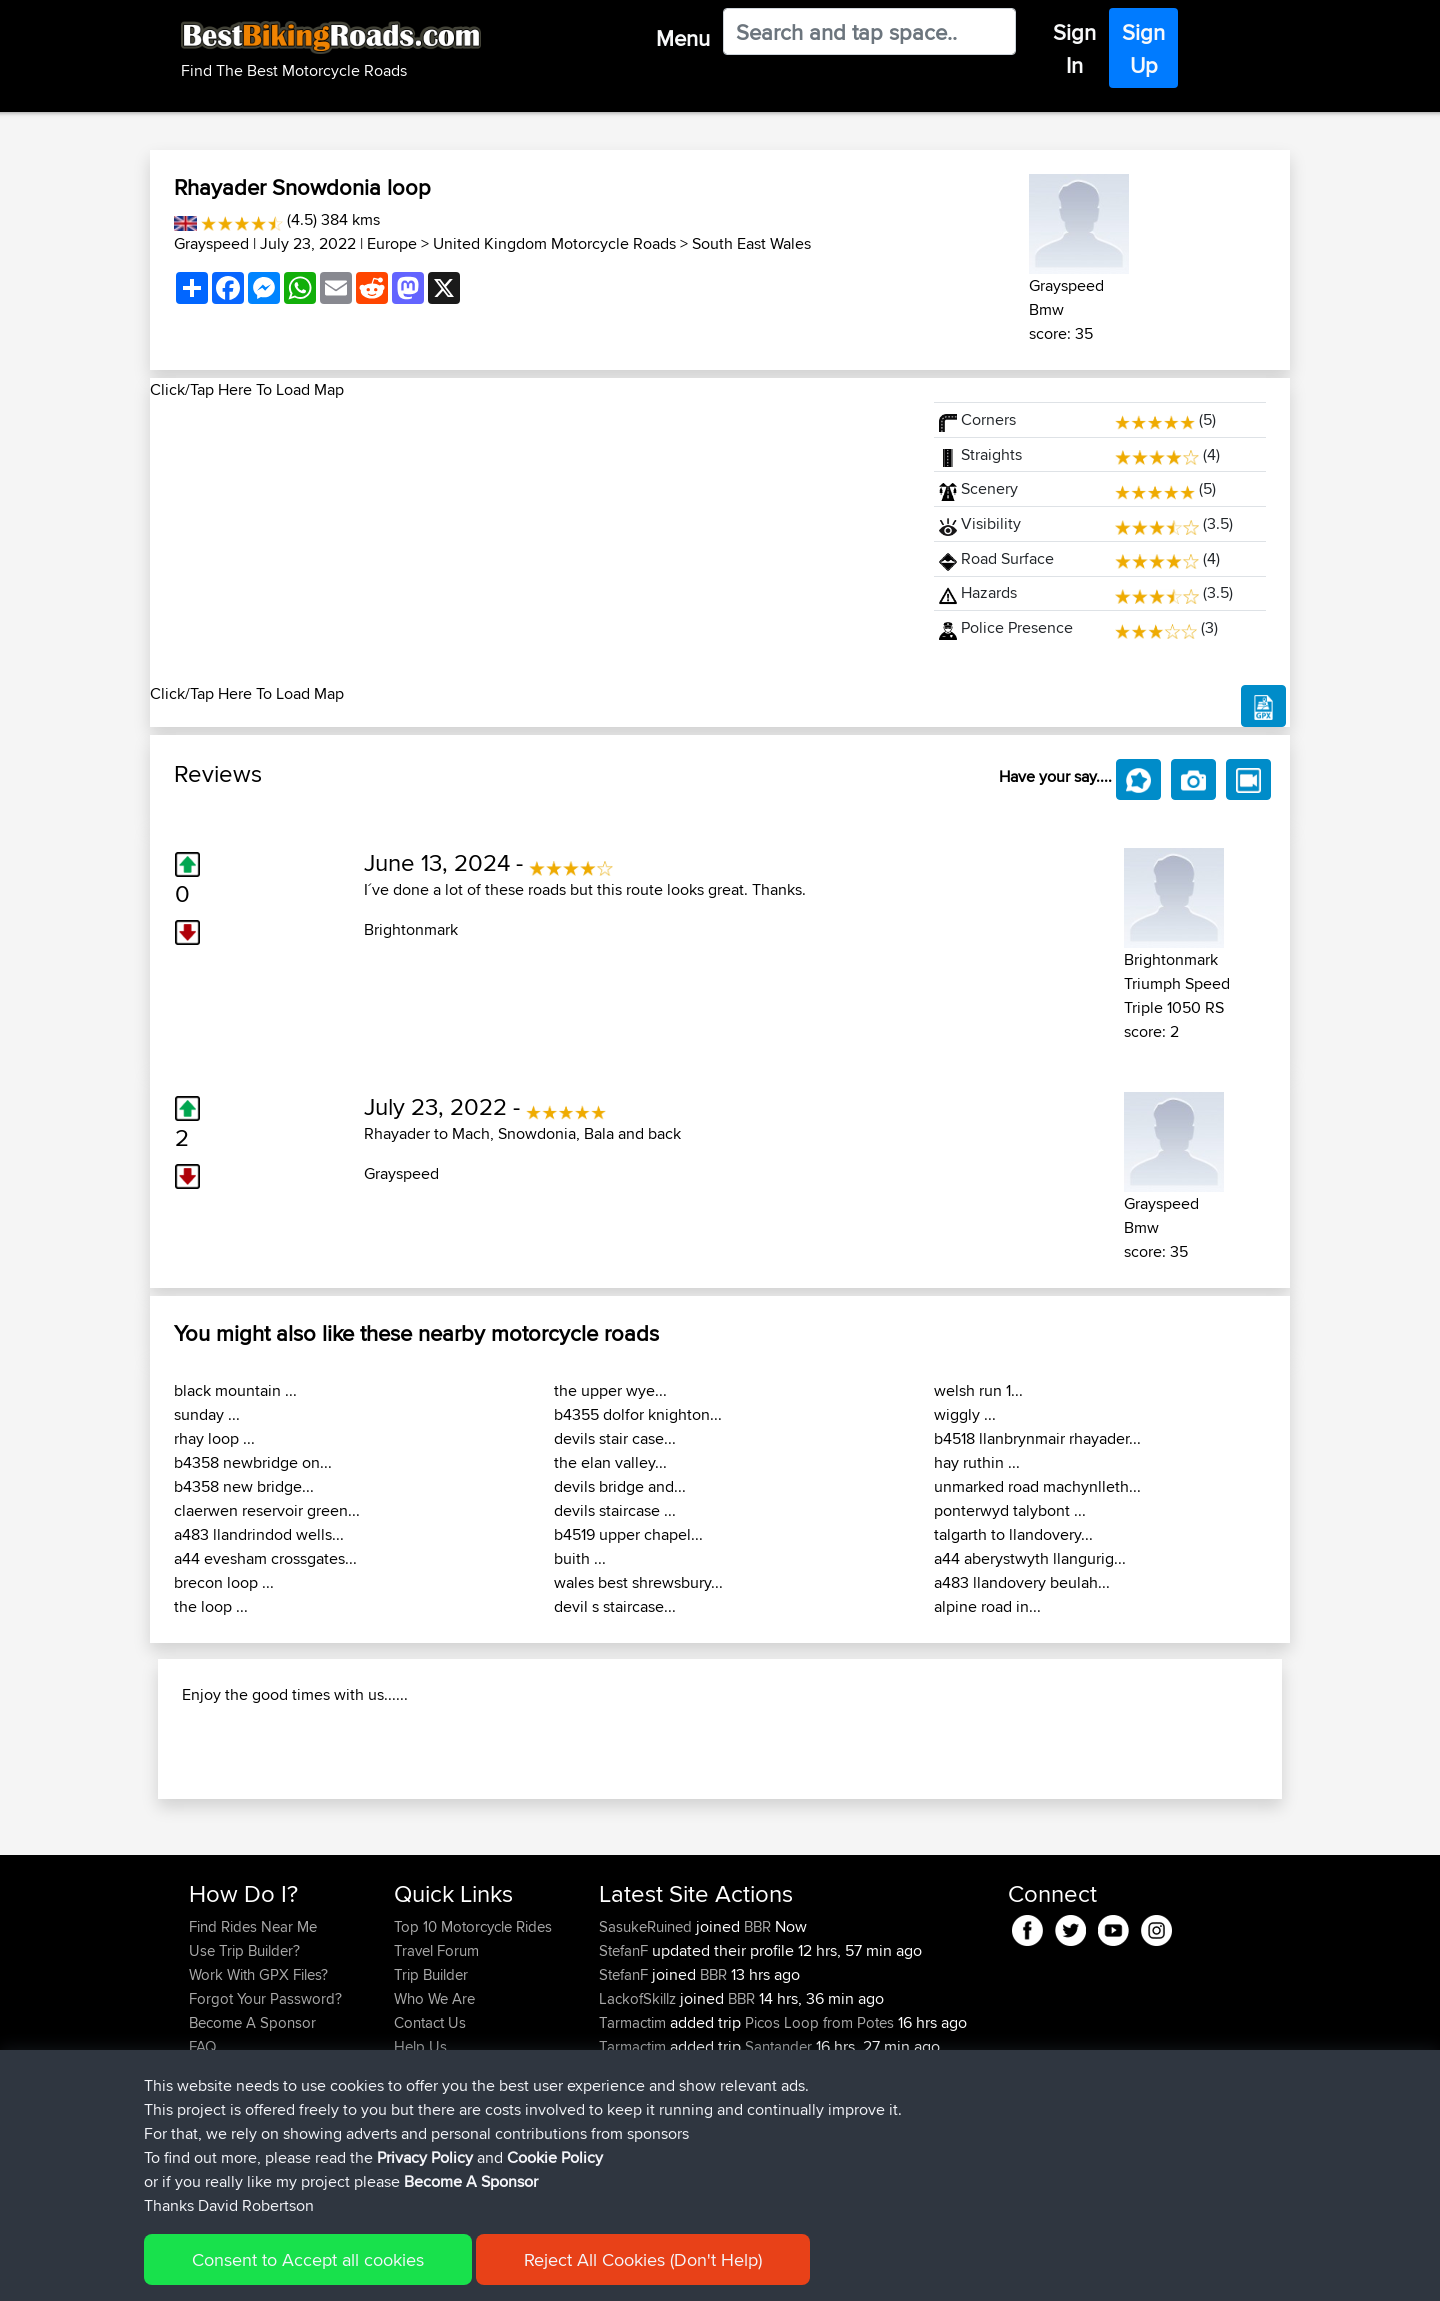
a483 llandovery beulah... (1022, 1582)
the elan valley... (610, 1462)
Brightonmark (411, 929)
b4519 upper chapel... (628, 1534)
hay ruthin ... (977, 1462)
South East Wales (751, 243)
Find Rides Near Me (253, 2055)
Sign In (1074, 48)
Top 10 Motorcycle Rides (473, 2055)
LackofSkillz (639, 2127)
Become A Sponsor (252, 2151)
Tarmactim (634, 2151)
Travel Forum (436, 2079)
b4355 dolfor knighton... (638, 1414)
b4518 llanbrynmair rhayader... (1037, 1438)
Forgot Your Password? (265, 2127)
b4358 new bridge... (244, 1486)
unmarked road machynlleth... (1037, 1486)
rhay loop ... (214, 1438)
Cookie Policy (556, 2271)
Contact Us (430, 2151)
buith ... (580, 1558)
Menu (683, 38)
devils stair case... (615, 1438)
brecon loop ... (224, 1582)
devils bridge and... (620, 1486)
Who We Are (434, 2127)
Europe (392, 243)
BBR (757, 2055)
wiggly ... (965, 1414)
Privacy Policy (457, 2271)
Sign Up (1143, 48)
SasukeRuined (647, 2055)
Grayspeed (211, 243)
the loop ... (211, 1606)
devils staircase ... (615, 1510)
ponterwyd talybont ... (1010, 1510)
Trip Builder (431, 2103)
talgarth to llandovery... (1013, 1534)
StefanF (625, 2079)
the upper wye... (610, 1390)
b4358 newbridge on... (253, 1462)
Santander (778, 2175)
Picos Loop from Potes (819, 2151)
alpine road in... (987, 1606)
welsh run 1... (978, 1390)
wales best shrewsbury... (638, 1582)
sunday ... (207, 1414)
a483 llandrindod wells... (259, 1534)
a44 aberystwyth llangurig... (1030, 1558)
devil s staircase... (615, 1606)
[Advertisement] (530, 542)
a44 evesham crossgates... (265, 1558)
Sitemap (375, 2271)
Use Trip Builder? (244, 2079)
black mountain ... (235, 1390)
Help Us (420, 2175)
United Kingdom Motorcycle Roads (554, 243)
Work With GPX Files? (258, 2103)
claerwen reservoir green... (267, 1510)
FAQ (202, 2175)
